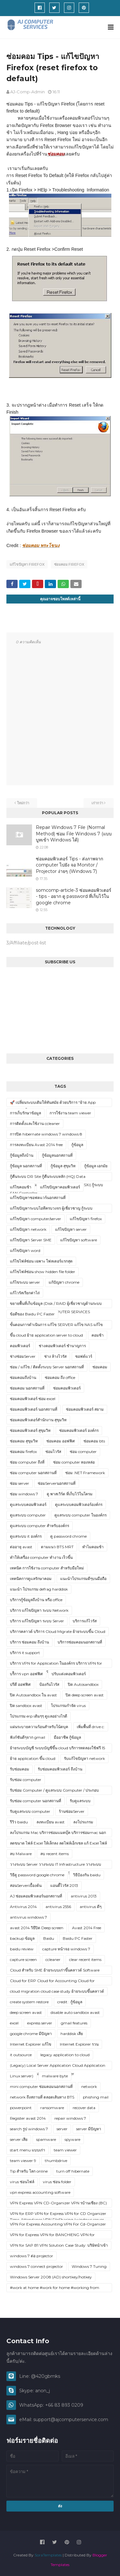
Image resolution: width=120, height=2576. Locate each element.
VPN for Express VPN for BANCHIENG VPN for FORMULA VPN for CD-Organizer (52, 2235)
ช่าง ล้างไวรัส (55, 1356)
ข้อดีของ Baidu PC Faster (32, 1314)
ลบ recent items (54, 1853)
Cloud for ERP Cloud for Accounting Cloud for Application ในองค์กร (52, 1981)
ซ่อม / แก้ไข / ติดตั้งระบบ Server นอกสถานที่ (47, 1366)
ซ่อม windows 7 (24, 1493)
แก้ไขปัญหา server (71, 1229)
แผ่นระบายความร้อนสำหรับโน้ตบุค (39, 1726)
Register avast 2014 (28, 2118)
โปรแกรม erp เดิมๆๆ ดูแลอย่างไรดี (38, 1716)
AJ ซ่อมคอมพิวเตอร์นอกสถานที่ (36, 1896)
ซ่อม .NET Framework (85, 1472)
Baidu (48, 1938)
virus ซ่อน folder (57, 2181)
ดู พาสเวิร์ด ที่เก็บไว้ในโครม (69, 1493)
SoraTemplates (48, 2555)
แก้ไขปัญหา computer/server (35, 1218)
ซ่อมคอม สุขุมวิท (24, 1441)
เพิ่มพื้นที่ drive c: (91, 1726)
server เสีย (19, 2139)
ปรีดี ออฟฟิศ (20, 1684)
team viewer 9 (23, 2160)
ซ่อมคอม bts (94, 1441)
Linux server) (21, 2075)
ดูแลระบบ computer (28, 1515)
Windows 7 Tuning (89, 2266)
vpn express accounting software (40, 2192)
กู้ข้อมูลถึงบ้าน (21, 1155)
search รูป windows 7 (29, 2128)
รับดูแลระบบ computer (30, 1811)
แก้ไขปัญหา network (28, 1229)
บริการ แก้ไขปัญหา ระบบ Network (39, 1610)
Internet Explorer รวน (79, 2044)
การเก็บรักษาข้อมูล (25, 1113)
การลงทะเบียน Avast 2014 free (36, 1144)
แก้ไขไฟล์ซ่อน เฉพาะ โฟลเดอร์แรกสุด (41, 1261)
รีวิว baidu (19, 1822)
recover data (84, 2107)
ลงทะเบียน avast (50, 1822)
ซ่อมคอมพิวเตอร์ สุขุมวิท (30, 1430)
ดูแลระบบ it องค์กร (26, 1536)
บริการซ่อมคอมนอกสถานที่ (80, 1642)
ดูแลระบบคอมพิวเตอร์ (28, 1504)
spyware (72, 2139)
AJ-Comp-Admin (27, 91)
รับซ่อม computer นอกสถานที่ (35, 1800)
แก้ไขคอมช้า (20, 1187)
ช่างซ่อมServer (23, 1356)
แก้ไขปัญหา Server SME (31, 1239)
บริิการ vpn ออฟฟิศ (26, 1673)
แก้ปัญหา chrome (64, 1282)
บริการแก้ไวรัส (85, 1620)
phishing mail (95, 2097)
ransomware (52, 2107)
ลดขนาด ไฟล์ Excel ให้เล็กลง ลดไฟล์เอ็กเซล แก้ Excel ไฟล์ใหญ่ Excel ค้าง (58, 1844)
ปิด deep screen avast (85, 1695)
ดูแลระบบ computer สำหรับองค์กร (39, 1525)
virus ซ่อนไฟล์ (22, 2181)
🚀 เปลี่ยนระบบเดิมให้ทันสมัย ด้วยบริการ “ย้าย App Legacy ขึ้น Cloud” (53, 1103)
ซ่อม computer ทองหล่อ (74, 1462)
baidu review (22, 1949)
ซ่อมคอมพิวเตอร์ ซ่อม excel (32, 1398)
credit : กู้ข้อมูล (69, 2001)
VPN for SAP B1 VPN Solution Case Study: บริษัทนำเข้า (59, 2245)
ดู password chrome (68, 1536)
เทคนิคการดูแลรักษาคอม (31, 1578)
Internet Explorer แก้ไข (30, 2044)
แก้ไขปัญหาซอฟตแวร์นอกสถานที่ (38, 1197)
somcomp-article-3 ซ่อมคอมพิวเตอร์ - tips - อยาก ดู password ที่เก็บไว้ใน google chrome (73, 896)
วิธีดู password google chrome (37, 1874)
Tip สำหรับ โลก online (29, 2171)
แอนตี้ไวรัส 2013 (64, 1885)
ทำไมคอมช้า (93, 1546)
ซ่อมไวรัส (53, 1451)
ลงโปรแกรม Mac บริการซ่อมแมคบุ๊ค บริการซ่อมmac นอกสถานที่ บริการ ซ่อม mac (58, 1833)
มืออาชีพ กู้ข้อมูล (67, 1737)
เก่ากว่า (97, 803)
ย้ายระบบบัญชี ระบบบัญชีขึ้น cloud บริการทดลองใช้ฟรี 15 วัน (57, 1749)
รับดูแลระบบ (80, 1800)
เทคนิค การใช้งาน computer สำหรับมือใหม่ (47, 1568)
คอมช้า (98, 1335)
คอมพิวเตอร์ (20, 1345)
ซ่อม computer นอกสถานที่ (33, 1472)
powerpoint (21, 2107)
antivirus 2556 (58, 1906)
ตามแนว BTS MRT (57, 1546)
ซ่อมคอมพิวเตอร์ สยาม (85, 1409)
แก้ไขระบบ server (25, 1282)
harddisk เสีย (71, 2033)
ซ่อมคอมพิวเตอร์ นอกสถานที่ (33, 1409)
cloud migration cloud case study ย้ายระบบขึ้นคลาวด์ (57, 1991)
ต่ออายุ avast (21, 1546)
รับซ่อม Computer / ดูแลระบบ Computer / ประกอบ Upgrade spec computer (54, 1791)
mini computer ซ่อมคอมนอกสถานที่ (41, 2086)
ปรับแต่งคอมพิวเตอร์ (69, 1673)
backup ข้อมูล (22, 1938)
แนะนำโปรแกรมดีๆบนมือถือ (83, 1578)
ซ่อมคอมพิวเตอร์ (67, 1388)
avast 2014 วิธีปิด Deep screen (36, 1927)
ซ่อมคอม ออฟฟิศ (60, 1441)
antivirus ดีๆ (90, 1906)
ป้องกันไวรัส (49, 1684)
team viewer (65, 2150)
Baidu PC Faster (77, 1938)
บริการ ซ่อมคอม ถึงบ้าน (29, 1642)
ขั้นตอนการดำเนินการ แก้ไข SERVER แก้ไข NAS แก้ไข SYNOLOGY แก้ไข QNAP (56, 1325)
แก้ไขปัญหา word (25, 1250)
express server (39, 2023)
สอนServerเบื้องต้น (26, 1885)
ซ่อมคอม (99, 1366)
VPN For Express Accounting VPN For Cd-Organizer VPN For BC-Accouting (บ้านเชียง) (58, 2225)
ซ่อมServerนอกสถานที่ (57, 1483)
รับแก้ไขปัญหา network (84, 1758)
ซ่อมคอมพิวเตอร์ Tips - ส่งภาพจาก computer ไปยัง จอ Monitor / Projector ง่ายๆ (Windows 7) (69, 865)
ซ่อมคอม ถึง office (60, 1377)
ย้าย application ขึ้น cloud (32, 1758)
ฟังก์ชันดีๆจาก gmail (27, 1737)
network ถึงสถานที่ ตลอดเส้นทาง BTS (42, 2097)
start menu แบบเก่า (27, 2150)
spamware (46, 2139)
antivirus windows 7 (28, 1917)
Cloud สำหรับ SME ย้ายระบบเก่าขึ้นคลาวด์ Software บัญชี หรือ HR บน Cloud (55, 1971)
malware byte (55, 2075)
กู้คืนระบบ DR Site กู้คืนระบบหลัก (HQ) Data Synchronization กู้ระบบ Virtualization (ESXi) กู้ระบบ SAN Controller (56, 1177)
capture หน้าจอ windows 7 (66, 1949)
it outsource (21, 2054)
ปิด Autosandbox (83, 1684)
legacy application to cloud (65, 2054)
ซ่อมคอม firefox (69, 564)
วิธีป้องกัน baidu (86, 1874)
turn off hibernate (72, 2171)
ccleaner (52, 1959)
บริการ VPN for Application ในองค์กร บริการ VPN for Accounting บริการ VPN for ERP (56, 1664)
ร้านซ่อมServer (71, 1811)
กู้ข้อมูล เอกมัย (96, 1165)
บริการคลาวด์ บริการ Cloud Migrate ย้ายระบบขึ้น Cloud (57, 1631)
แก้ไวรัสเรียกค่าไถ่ (25, 1292)
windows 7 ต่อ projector (31, 2255)
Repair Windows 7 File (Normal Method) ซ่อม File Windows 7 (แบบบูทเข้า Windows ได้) (74, 833)
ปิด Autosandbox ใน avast (33, 1695)
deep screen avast (26, 2012)
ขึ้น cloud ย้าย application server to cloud (46, 1335)
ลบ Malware (21, 1853)
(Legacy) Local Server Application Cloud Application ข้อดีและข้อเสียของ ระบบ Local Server (57, 2066)
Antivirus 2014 (23, 1906)
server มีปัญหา (88, 2128)
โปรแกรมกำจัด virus (68, 1705)
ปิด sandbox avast (26, 1705)
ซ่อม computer (83, 1451)
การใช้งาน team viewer (70, 1113)
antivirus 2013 (84, 1896)
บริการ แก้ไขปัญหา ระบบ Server (37, 1620)
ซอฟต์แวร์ (83, 1356)
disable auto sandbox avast (75, 2012)
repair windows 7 (70, 2118)
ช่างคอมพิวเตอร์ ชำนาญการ (62, 1345)
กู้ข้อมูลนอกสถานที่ (57, 1155)
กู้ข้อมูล (77, 1144)
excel (14, 2023)
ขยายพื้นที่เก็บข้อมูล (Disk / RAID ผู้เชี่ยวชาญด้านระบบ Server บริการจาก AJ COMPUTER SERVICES (56, 1304)
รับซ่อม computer (25, 1779)
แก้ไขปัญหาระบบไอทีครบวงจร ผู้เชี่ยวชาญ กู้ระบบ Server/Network (51, 1209)
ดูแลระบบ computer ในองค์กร (80, 1515)
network (89, 2086)
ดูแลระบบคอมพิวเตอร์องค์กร (78, 1504)
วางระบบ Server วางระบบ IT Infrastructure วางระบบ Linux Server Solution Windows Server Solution (55, 1865)
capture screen (23, 1959)
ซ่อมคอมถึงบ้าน (23, 1377)
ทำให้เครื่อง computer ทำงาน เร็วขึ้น (41, 1557)
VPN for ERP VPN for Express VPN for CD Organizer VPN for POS (58, 2214)
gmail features (74, 2023)
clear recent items (85, 1959)
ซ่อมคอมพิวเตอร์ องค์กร (79, 1430)
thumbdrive (56, 2160)
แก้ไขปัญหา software (78, 1239)
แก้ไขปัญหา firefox (27, 564)
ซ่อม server (19, 1483)
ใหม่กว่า (23, 803)
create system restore (29, 2001)
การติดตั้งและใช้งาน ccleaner (35, 1123)
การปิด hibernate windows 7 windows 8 (46, 1134)
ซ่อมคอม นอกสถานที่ (27, 1388)
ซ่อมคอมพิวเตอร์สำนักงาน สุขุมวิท (38, 1419)
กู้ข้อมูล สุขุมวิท (63, 1165)
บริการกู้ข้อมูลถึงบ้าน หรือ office (36, 1599)
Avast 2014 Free (86, 1927)
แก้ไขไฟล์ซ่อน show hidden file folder (42, 1271)
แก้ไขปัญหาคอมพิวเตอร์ (60, 1187)
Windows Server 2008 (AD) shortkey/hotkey (51, 2277)
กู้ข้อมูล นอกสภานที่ (26, 1165)
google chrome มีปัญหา (31, 2033)
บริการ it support (25, 1652)
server (62, 2128)
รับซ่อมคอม (19, 1769)
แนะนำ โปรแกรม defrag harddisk (39, 1589)
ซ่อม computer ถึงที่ (27, 1462)
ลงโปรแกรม (83, 1822)
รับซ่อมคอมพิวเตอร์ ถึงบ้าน (60, 1769)
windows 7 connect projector (36, 2266)
